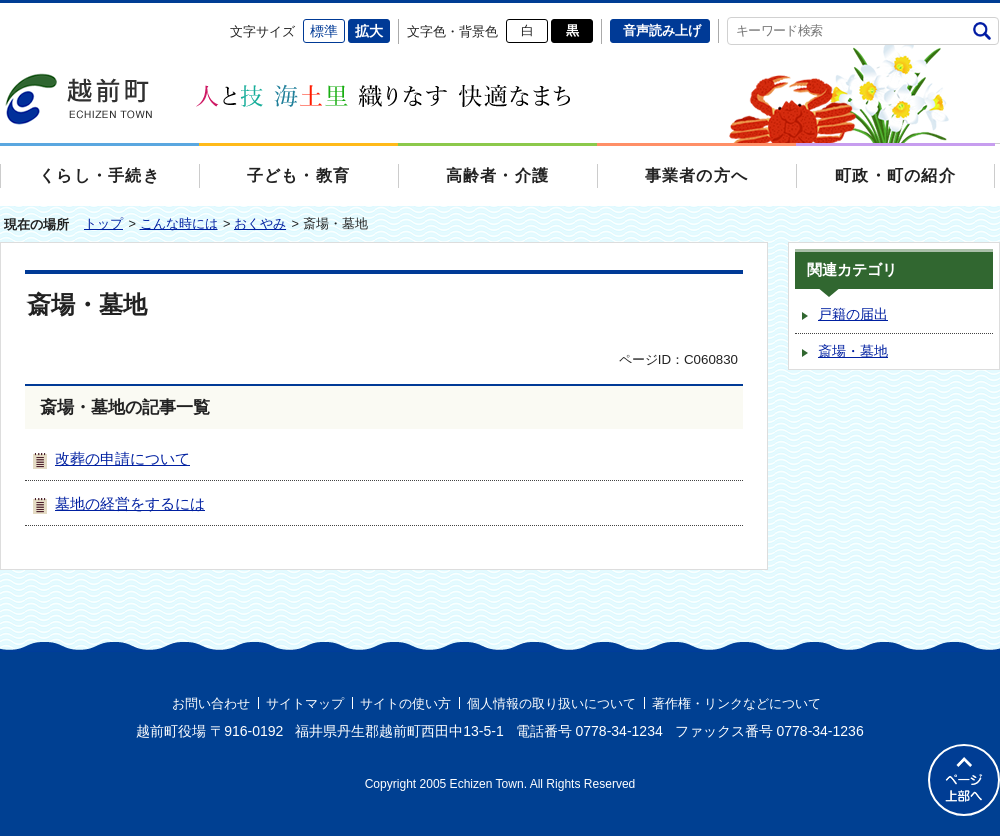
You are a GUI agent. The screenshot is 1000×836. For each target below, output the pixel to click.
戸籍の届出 (853, 314)
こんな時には (179, 223)
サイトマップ (305, 703)
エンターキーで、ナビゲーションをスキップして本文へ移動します (0, 15)
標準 (324, 31)
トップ (103, 223)
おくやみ (260, 223)
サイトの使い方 (405, 703)
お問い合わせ (211, 703)
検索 (981, 30)
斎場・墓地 (853, 351)
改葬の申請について (122, 458)
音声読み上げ (662, 30)
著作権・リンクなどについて (736, 703)
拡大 (369, 31)
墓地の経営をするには (130, 503)
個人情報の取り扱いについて (551, 703)
